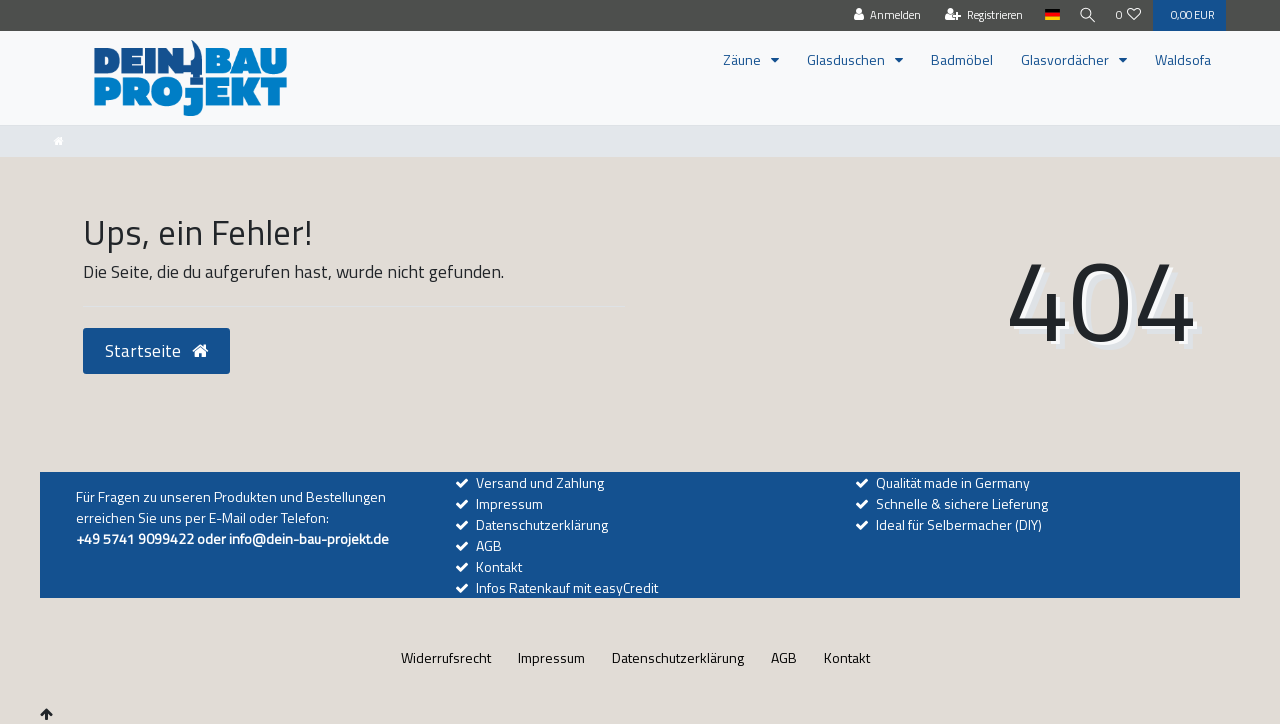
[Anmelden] (881, 15)
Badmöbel (962, 59)
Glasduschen (847, 59)
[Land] (1045, 15)
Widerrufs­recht (446, 657)
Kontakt (499, 566)
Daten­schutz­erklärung (678, 657)
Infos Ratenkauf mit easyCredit (567, 587)
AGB (489, 545)
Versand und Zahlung (540, 482)
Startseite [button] (156, 350)
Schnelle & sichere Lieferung (962, 503)
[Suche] (1085, 15)
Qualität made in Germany (953, 482)
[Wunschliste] (1129, 15)
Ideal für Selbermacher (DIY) (959, 524)
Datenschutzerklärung (542, 524)
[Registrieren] (978, 15)
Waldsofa (1183, 59)
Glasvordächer (1066, 59)
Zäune (743, 59)
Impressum (509, 503)
